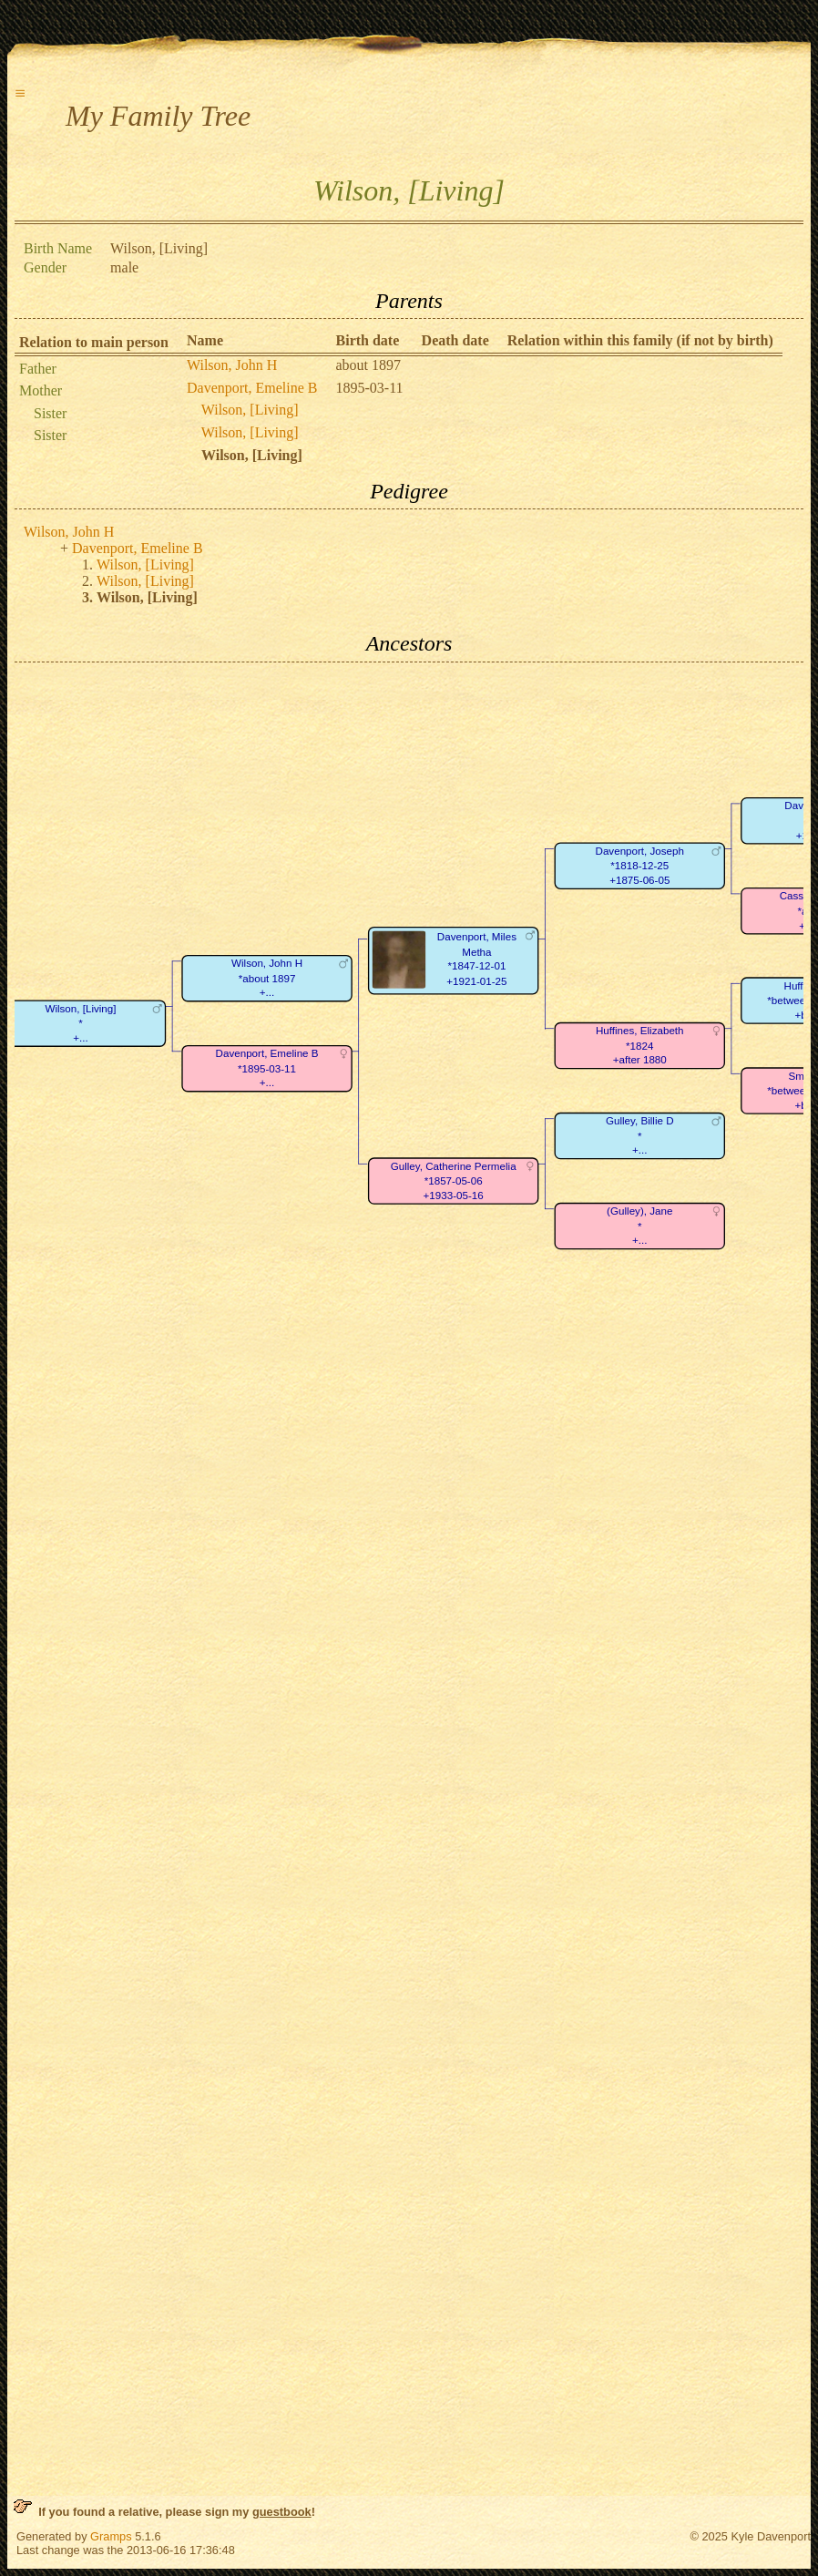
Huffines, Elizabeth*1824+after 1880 (640, 1045)
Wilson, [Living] (250, 409)
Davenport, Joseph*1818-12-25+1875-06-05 (640, 866)
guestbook (282, 2512)
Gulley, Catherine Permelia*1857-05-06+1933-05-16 (453, 1181)
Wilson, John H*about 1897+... (266, 978)
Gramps (111, 2536)
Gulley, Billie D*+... (640, 1135)
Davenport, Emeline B (252, 387)
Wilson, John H (232, 365)
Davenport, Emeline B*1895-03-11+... (267, 1068)
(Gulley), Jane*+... (639, 1226)
